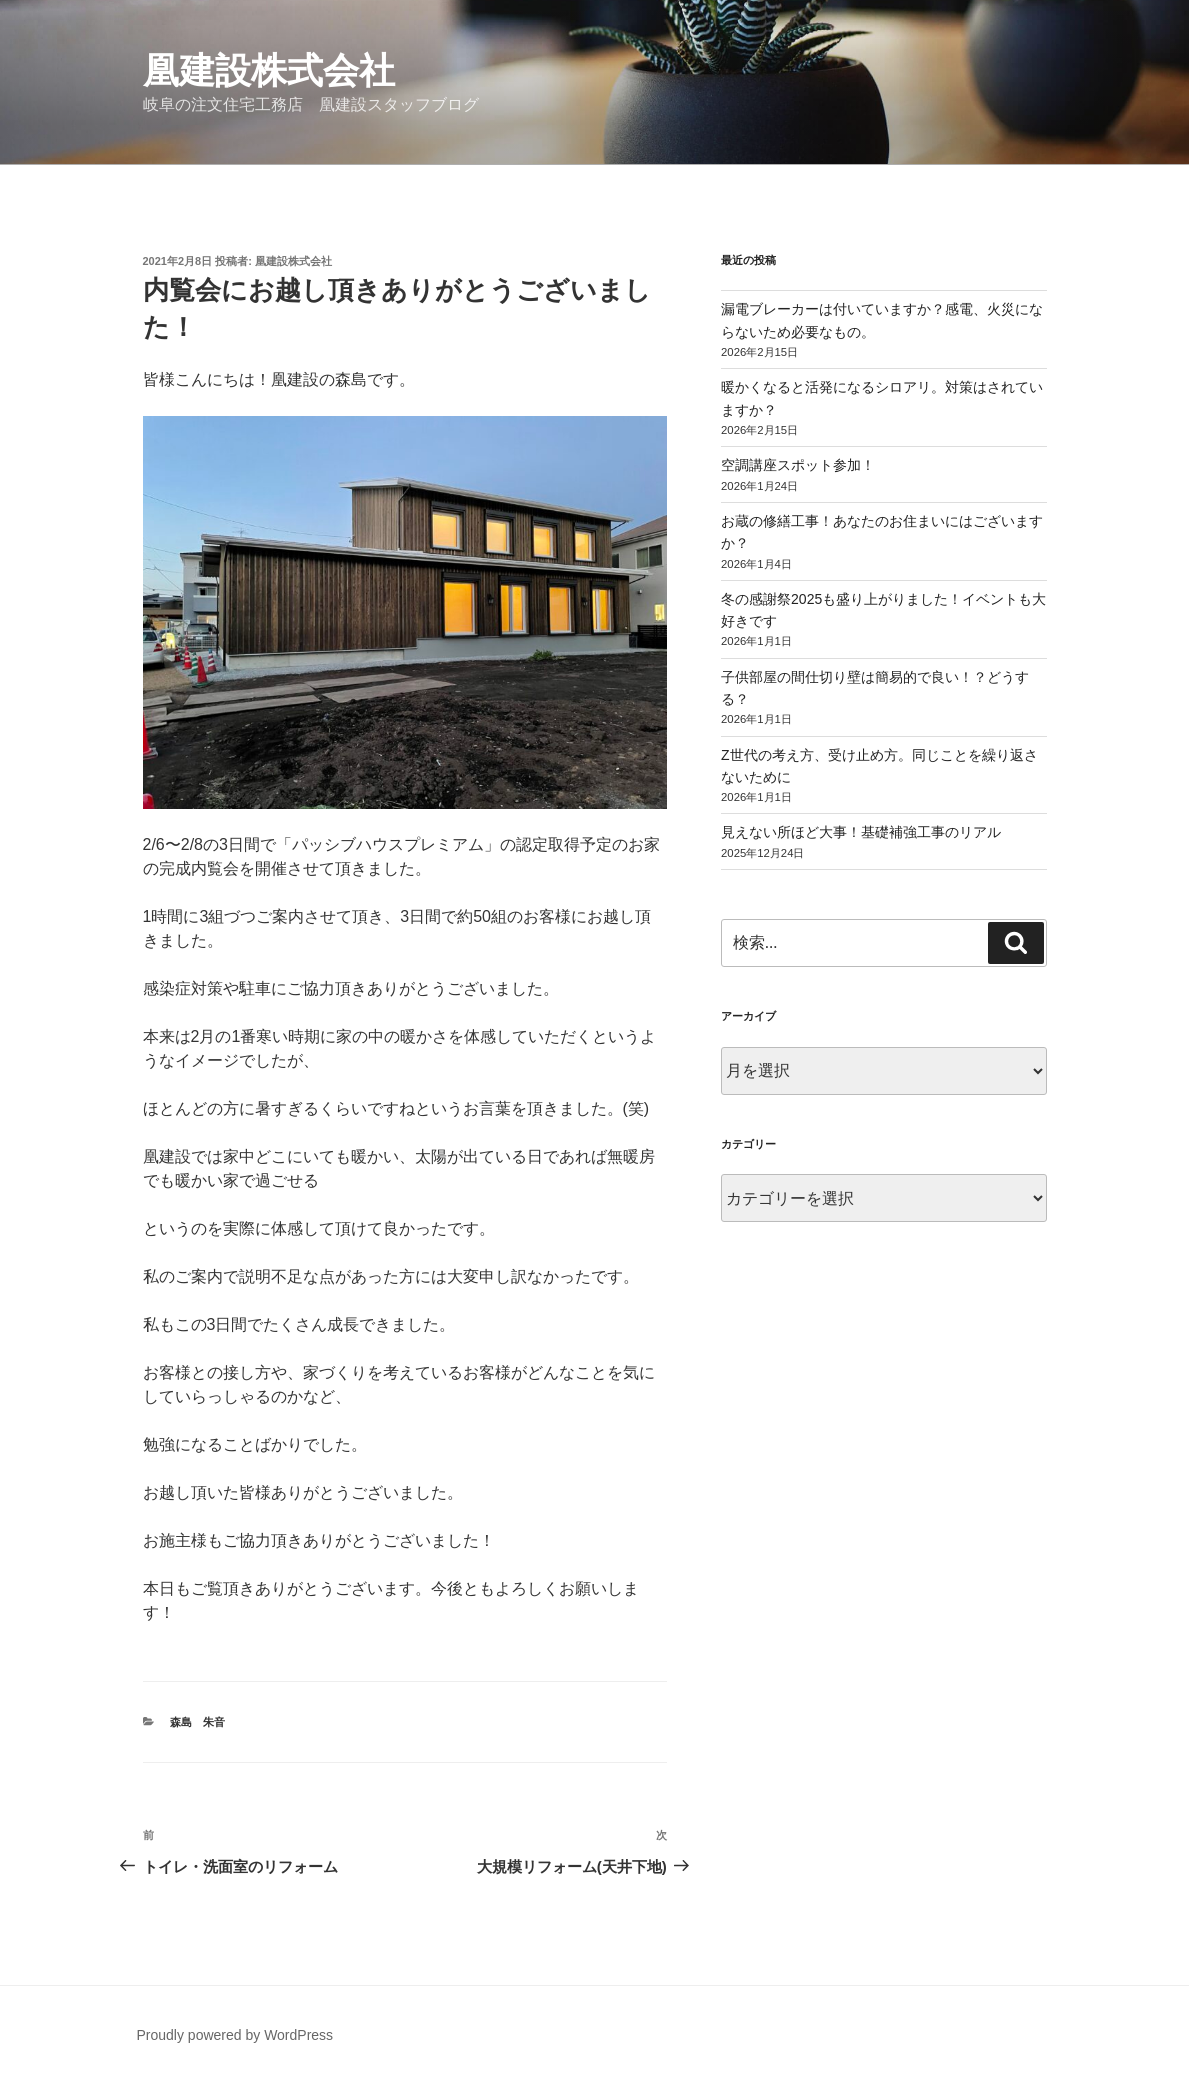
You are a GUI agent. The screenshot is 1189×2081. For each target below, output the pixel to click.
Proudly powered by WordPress (235, 2035)
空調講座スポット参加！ (798, 465)
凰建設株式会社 (269, 70)
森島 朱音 (197, 1722)
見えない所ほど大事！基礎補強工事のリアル (861, 832)
